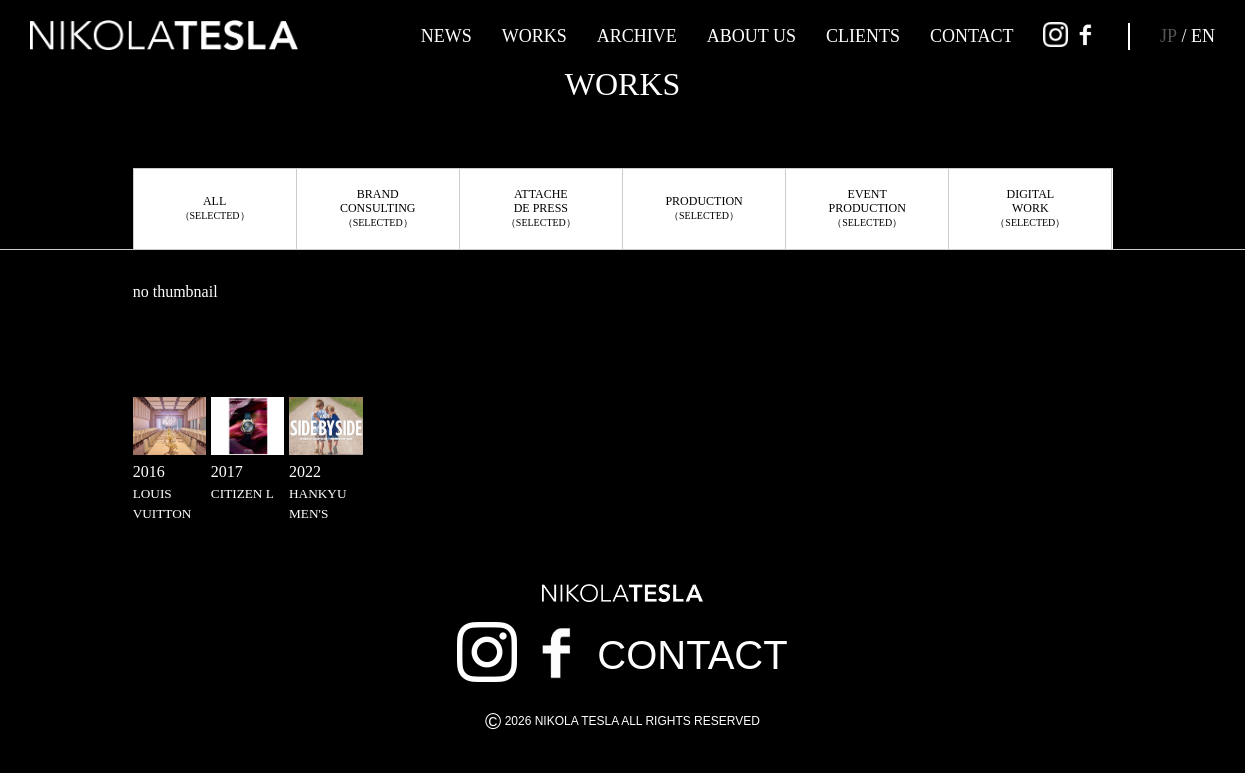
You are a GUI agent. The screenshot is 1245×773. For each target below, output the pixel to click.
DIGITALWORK (1030, 207)
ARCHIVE (637, 36)
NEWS (446, 36)
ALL (215, 207)
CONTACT (972, 36)
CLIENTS (863, 36)
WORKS (534, 36)
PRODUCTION (703, 207)
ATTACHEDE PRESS (541, 207)
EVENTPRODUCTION (867, 207)
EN (1203, 36)
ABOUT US (751, 36)
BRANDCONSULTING (378, 207)
